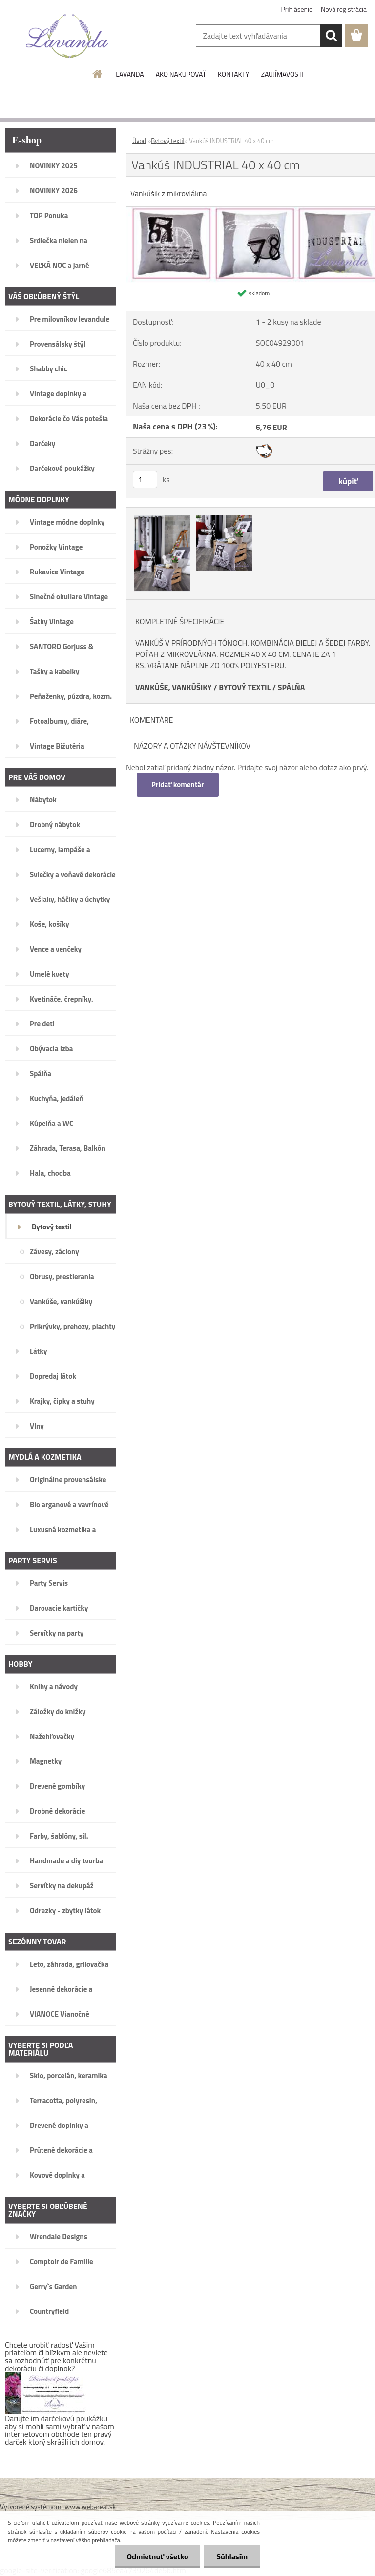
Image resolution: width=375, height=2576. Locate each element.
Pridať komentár (177, 784)
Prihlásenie (297, 9)
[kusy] (145, 479)
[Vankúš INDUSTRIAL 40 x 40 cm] (162, 516)
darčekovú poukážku (74, 2418)
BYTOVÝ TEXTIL (245, 687)
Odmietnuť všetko (157, 2556)
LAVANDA (130, 74)
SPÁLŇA (291, 687)
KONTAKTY (233, 74)
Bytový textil (167, 140)
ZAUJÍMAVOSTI (282, 74)
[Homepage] (97, 73)
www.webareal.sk (90, 2506)
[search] (331, 35)
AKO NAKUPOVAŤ (181, 74)
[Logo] (67, 36)
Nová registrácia (344, 9)
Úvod (139, 140)
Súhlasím (232, 2556)
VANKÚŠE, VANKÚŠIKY (173, 687)
